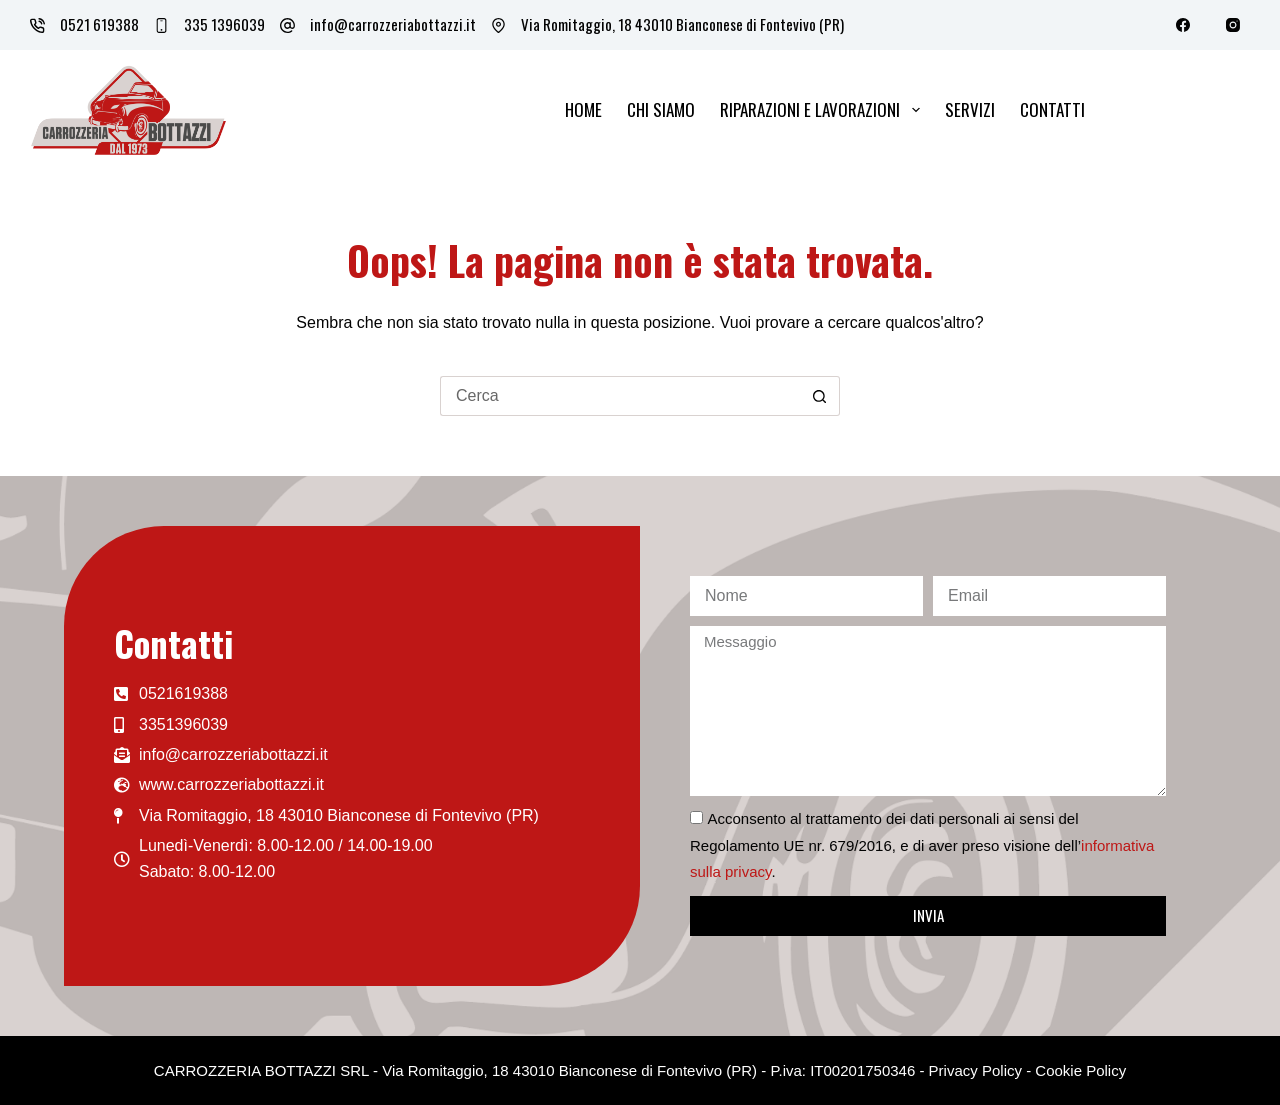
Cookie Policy (1080, 1070)
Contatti (1052, 109)
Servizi (970, 109)
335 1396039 (224, 24)
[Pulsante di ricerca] (820, 396)
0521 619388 (99, 24)
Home (583, 109)
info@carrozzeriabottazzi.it (393, 24)
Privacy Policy (975, 1070)
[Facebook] (1182, 25)
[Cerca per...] (620, 396)
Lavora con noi (1183, 109)
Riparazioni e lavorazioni (823, 109)
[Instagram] (1232, 25)
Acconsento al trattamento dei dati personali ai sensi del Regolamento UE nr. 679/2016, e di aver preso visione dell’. (922, 845)
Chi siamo (661, 109)
